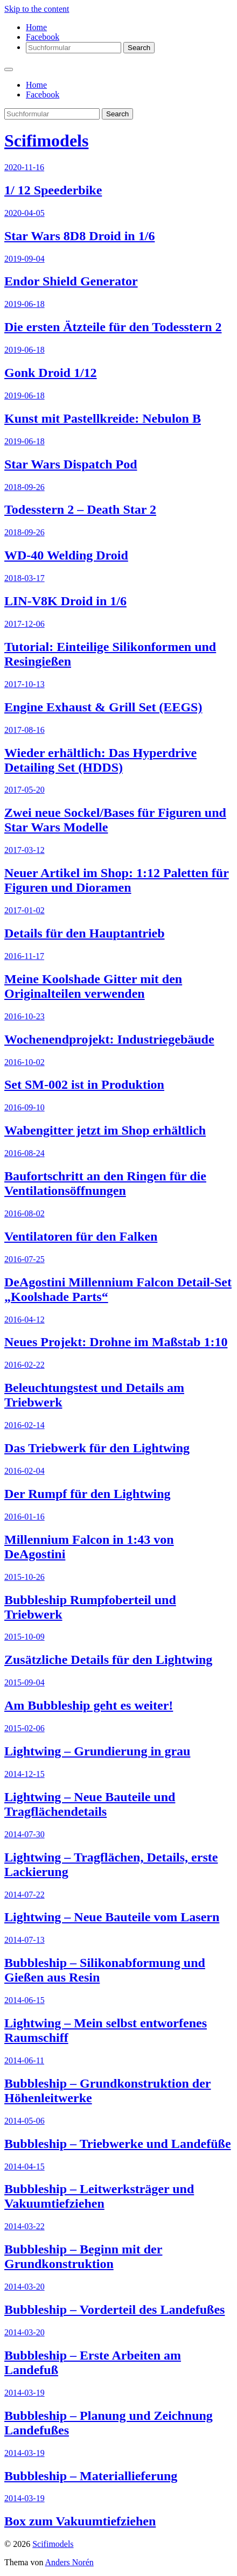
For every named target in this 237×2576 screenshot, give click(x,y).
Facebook (42, 36)
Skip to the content (36, 8)
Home (36, 27)
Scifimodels (46, 140)
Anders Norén (69, 2562)
